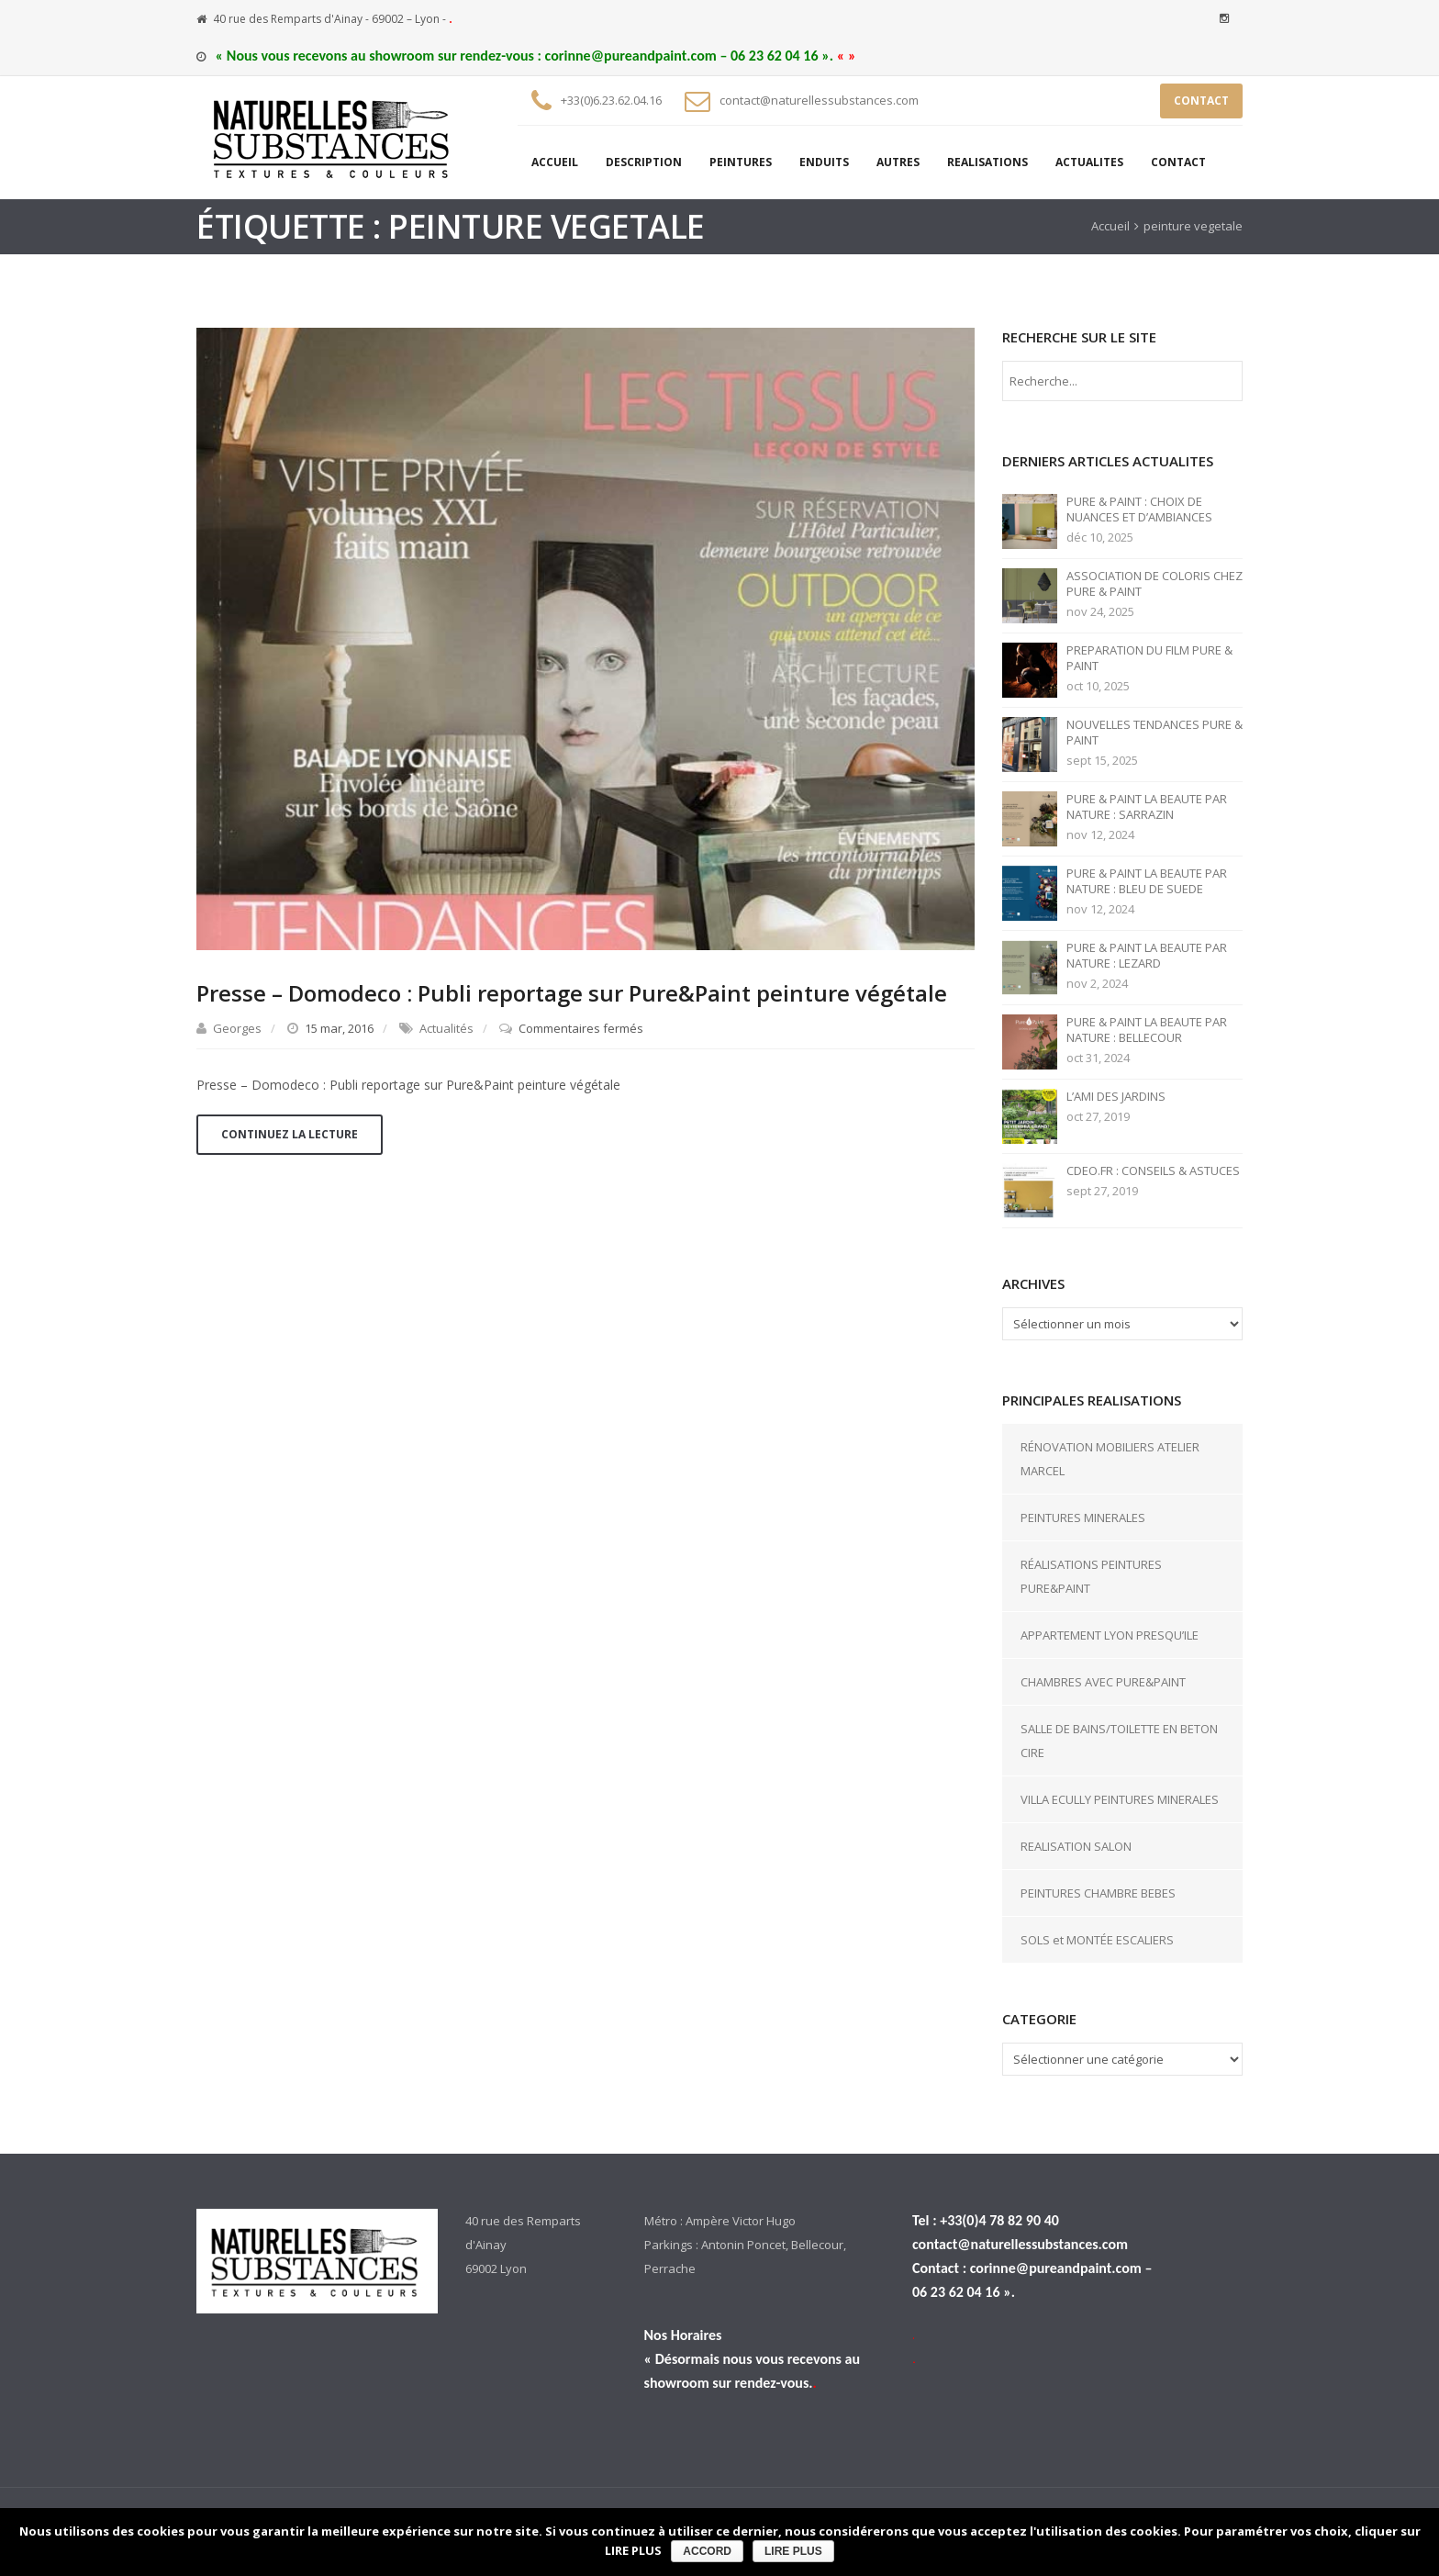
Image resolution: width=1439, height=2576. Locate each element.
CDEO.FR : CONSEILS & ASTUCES (1153, 1171)
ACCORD (707, 2551)
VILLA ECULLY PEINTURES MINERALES (1120, 1799)
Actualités (446, 1028)
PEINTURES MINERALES (1083, 1517)
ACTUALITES (1089, 162)
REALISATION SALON (1076, 1846)
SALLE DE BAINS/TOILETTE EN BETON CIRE (1119, 1740)
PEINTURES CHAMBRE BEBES (1098, 1893)
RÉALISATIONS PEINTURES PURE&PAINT (1091, 1576)
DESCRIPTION (644, 162)
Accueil (1110, 226)
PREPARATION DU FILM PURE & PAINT (1149, 658)
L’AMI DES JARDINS (1116, 1096)
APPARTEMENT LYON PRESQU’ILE (1110, 1635)
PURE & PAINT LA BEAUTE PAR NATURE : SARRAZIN (1146, 807)
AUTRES (898, 162)
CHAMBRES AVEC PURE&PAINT (1103, 1682)
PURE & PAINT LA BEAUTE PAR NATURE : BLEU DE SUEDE (1146, 881)
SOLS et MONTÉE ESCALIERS (1097, 1940)
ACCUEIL (554, 162)
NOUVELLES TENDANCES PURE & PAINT (1154, 732)
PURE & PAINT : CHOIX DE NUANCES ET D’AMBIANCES (1139, 509)
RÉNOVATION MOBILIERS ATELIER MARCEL (1110, 1459)
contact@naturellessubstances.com (819, 100)
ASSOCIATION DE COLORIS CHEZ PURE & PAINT (1154, 583)
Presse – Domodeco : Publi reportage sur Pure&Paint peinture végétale (571, 993)
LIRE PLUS (793, 2551)
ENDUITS (824, 162)
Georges (237, 1028)
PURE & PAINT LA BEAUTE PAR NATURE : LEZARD (1146, 955)
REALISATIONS (987, 162)
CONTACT (1201, 100)
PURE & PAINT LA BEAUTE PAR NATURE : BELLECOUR (1146, 1030)
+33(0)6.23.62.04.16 (611, 100)
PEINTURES (740, 162)
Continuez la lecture (289, 1134)
